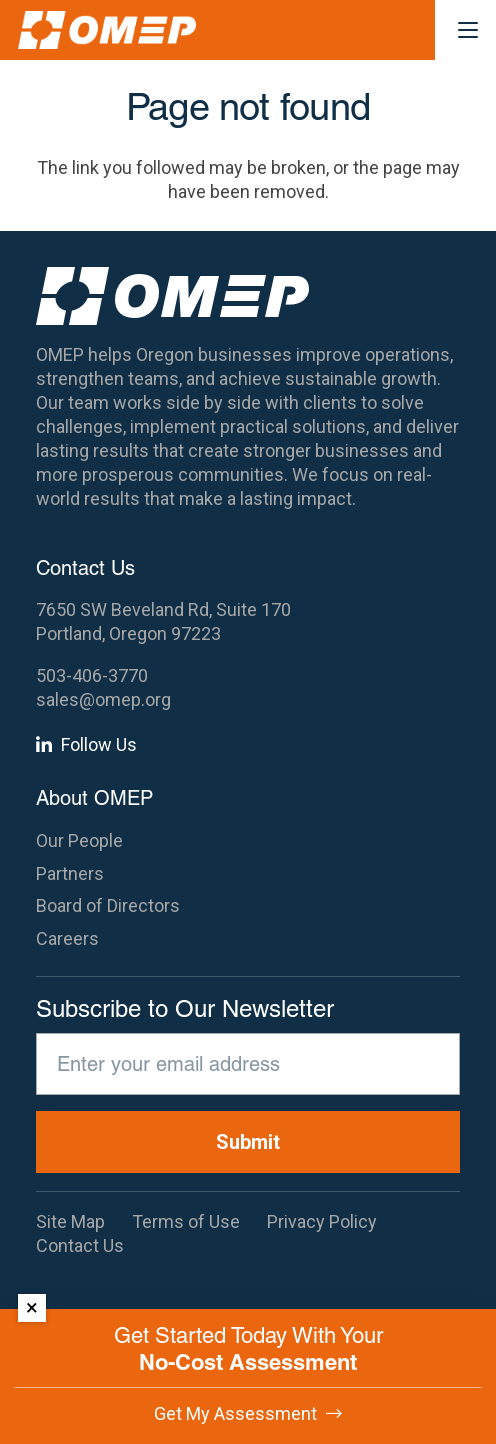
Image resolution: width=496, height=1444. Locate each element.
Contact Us (80, 1245)
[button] (468, 30)
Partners (70, 873)
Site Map (70, 1221)
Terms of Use (186, 1221)
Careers (67, 938)
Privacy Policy (322, 1221)
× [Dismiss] (32, 1307)
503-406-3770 (92, 675)
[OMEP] (107, 30)
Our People (79, 840)
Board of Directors (108, 905)
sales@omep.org (103, 699)
